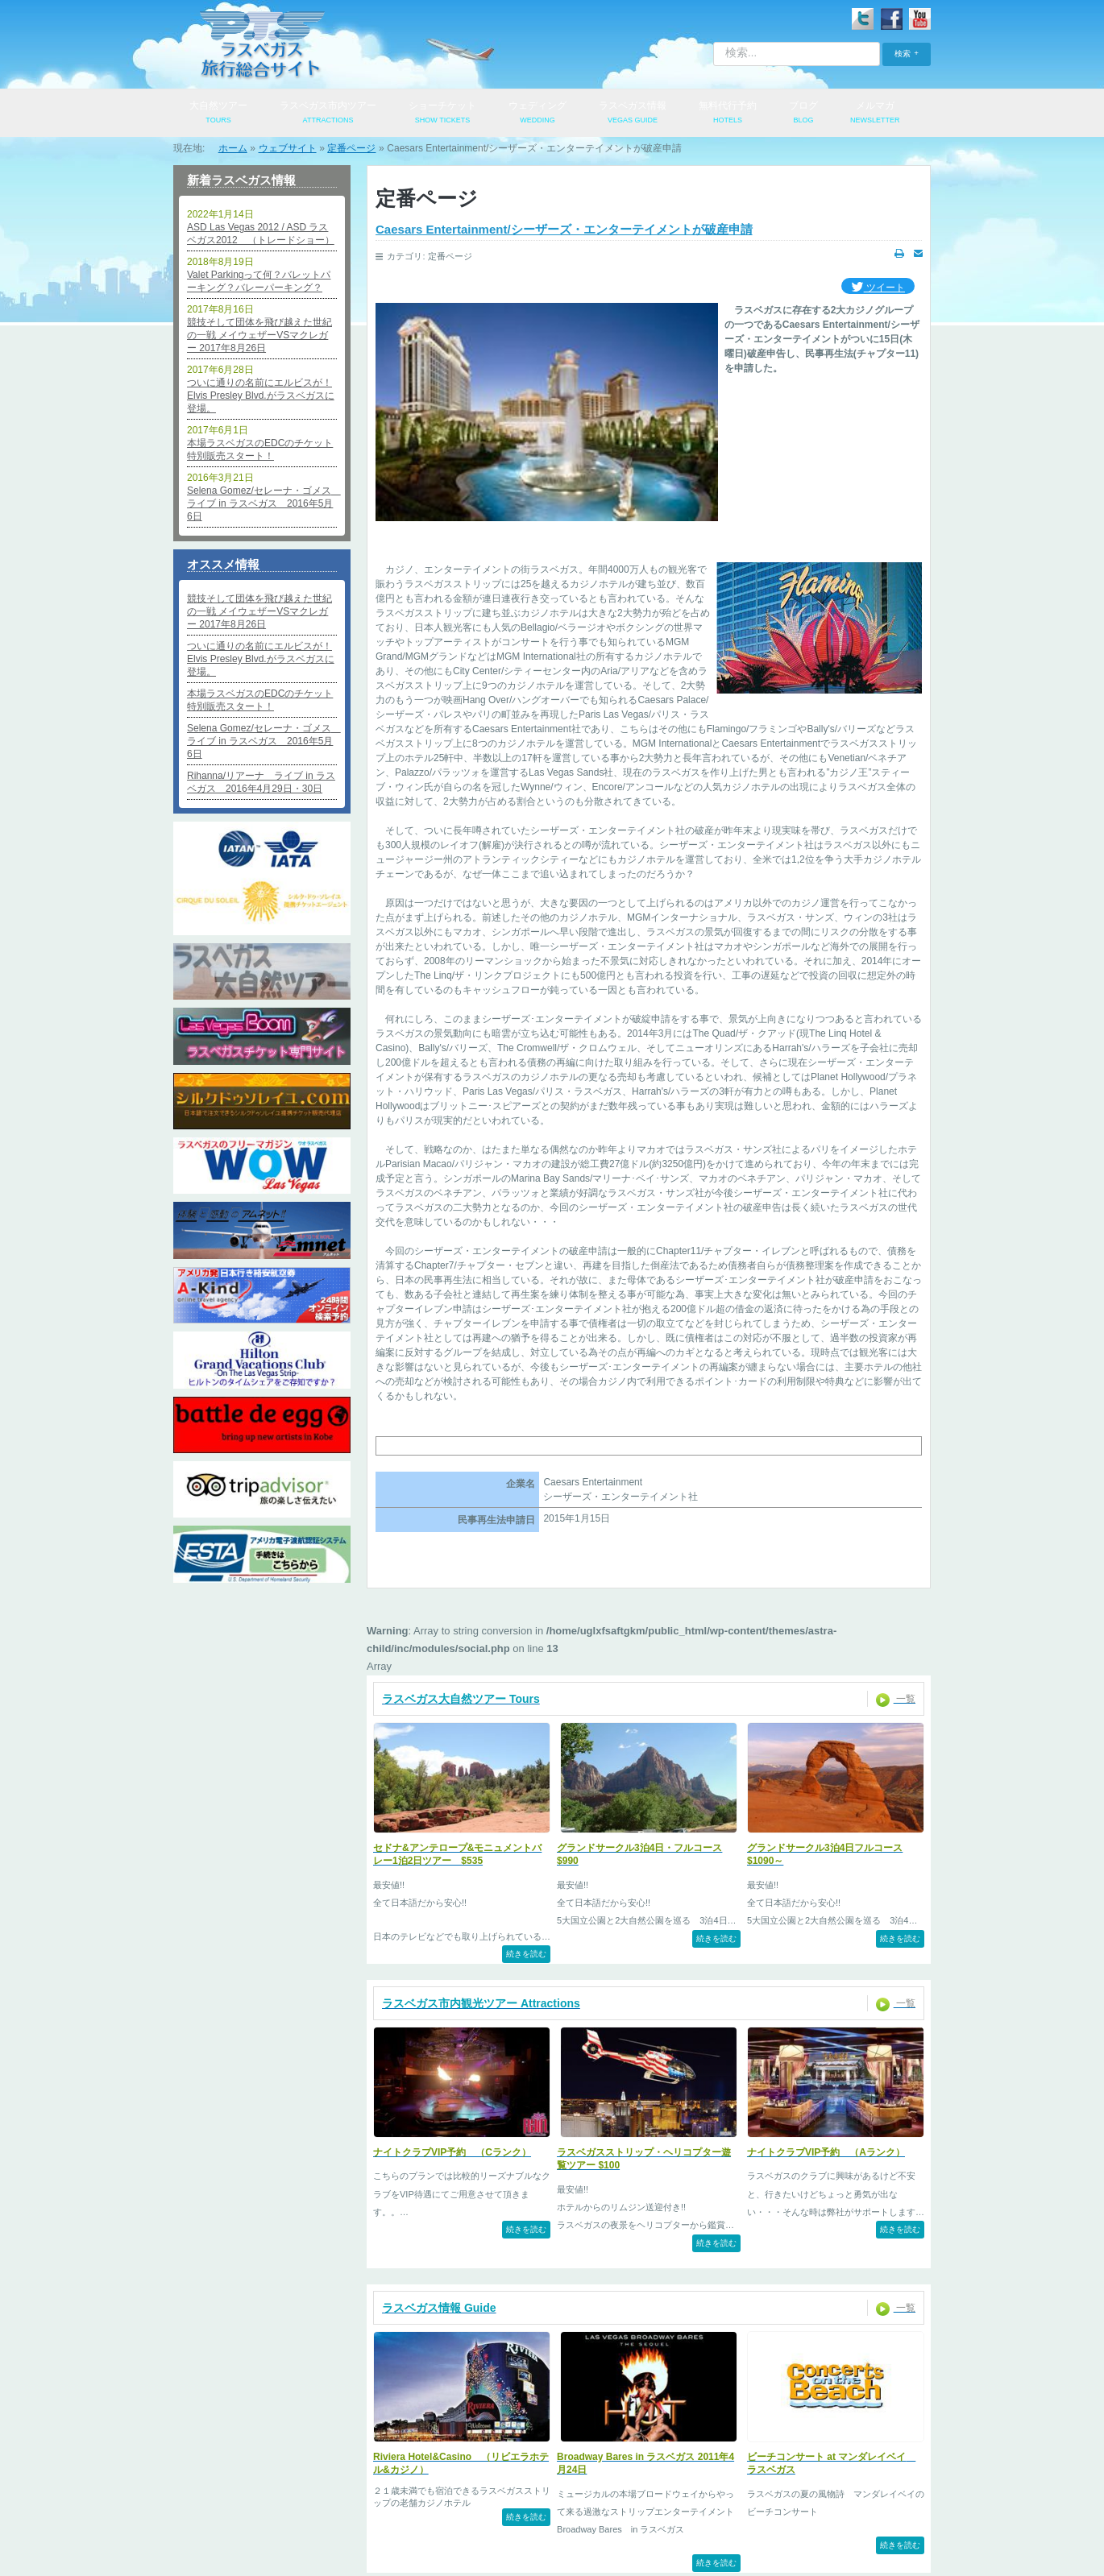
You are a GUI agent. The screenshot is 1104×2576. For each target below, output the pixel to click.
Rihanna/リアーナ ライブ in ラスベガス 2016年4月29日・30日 (261, 782)
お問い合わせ (474, 2505)
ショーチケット (442, 113)
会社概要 (295, 2505)
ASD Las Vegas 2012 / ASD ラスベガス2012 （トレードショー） (260, 234)
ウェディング (537, 113)
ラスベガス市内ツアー (328, 113)
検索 (902, 53)
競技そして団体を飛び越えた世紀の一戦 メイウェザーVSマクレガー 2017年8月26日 (259, 335)
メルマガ (875, 113)
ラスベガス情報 (632, 113)
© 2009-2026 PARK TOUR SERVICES (551, 2552)
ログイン (227, 2505)
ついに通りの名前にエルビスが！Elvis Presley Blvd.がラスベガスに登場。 (260, 395)
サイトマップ (843, 2505)
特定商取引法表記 (568, 2505)
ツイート (878, 288)
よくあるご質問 (668, 2505)
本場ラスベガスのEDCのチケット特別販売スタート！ (260, 449)
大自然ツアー (218, 113)
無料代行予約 (728, 113)
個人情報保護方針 (380, 2505)
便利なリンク (757, 2505)
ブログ (803, 113)
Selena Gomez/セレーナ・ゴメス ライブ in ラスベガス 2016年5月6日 (262, 503)
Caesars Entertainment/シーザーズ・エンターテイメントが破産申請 (564, 229)
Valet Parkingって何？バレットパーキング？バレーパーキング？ (258, 281)
